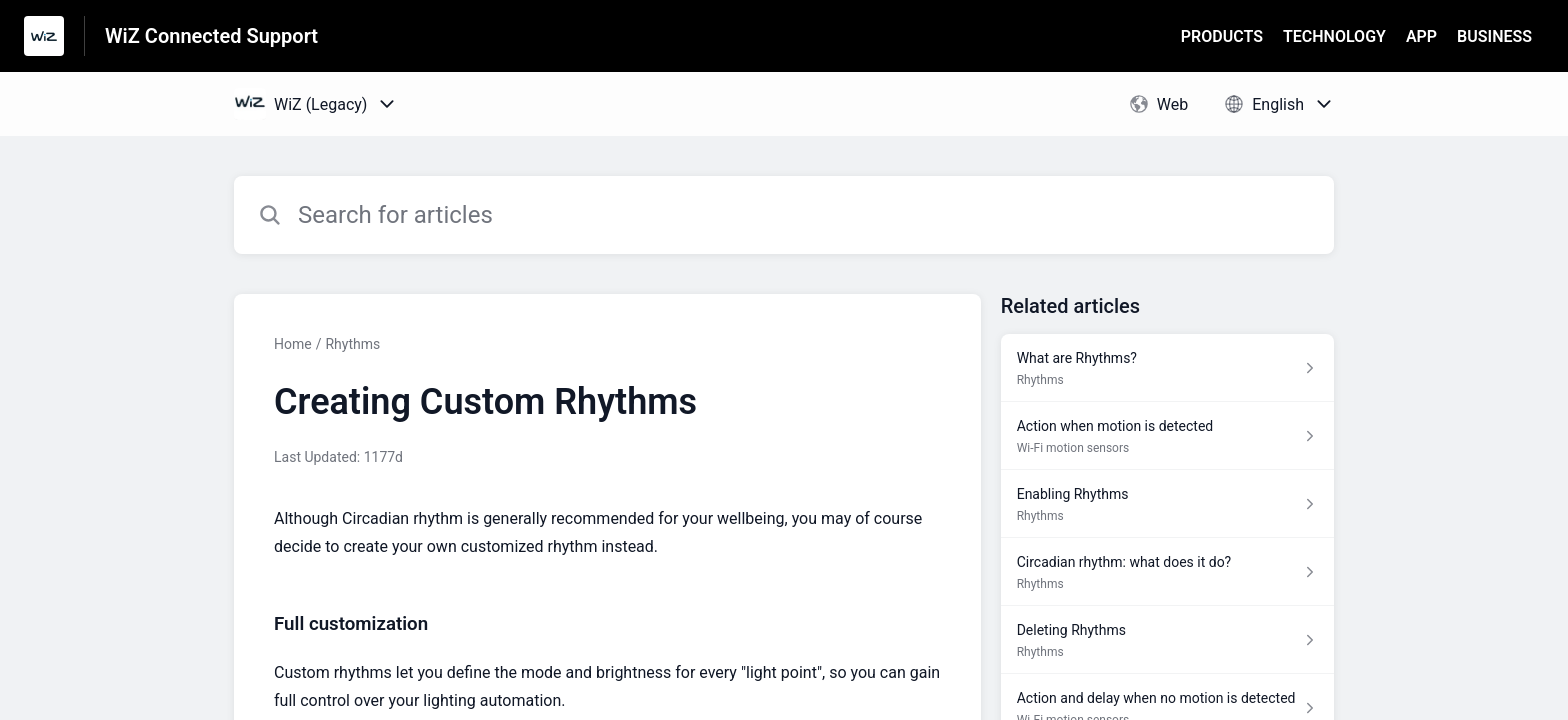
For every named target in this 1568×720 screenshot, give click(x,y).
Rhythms (352, 344)
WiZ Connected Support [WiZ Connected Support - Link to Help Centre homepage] (211, 36)
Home (293, 344)
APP (1421, 36)
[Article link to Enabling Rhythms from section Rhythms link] (1167, 504)
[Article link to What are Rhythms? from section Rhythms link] (1167, 368)
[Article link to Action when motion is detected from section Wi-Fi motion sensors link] (1167, 436)
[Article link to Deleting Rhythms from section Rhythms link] (1167, 640)
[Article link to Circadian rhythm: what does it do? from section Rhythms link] (1167, 572)
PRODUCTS (1222, 36)
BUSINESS (1494, 36)
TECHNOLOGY (1334, 36)
